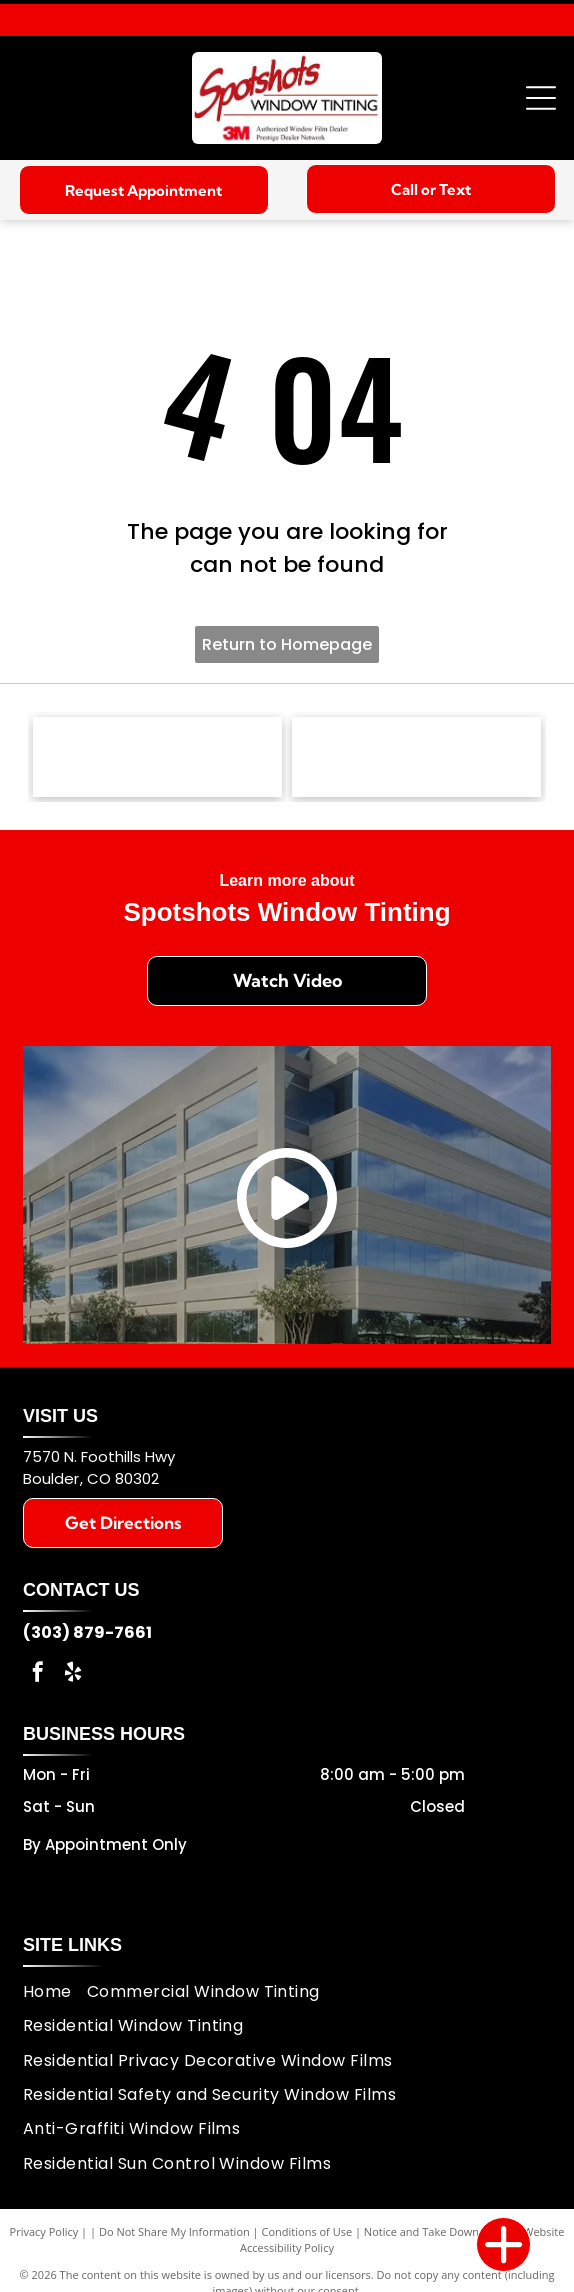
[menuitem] (55, 1992)
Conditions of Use (307, 2231)
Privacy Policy (44, 2231)
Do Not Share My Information (174, 2231)
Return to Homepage (287, 644)
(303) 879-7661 (87, 1632)
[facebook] (38, 1674)
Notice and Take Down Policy (438, 2231)
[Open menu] (541, 98)
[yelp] (73, 1674)
